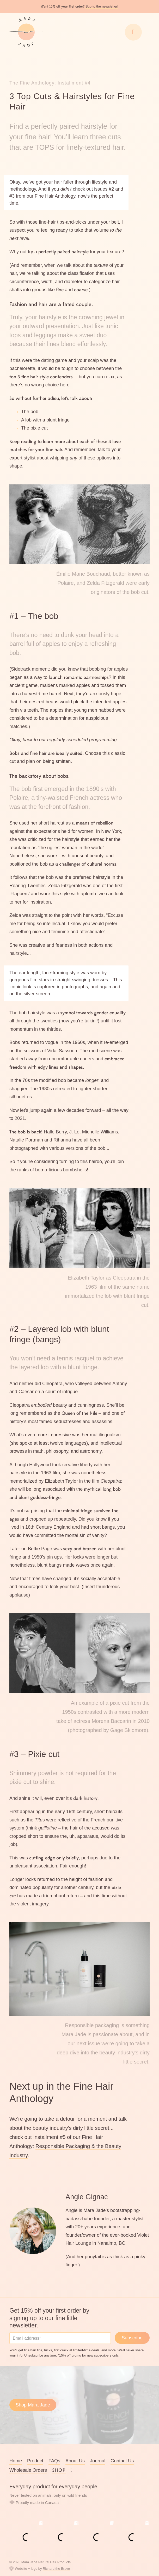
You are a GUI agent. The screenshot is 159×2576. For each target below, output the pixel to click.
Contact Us (122, 2460)
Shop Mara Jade (33, 2405)
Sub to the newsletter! (101, 6)
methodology (22, 189)
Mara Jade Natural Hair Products (46, 2562)
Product (35, 2460)
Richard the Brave (56, 2569)
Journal (97, 2460)
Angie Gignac (86, 2197)
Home (15, 2460)
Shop (59, 2470)
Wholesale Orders (28, 2470)
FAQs (54, 2460)
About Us (75, 2460)
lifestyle (100, 182)
